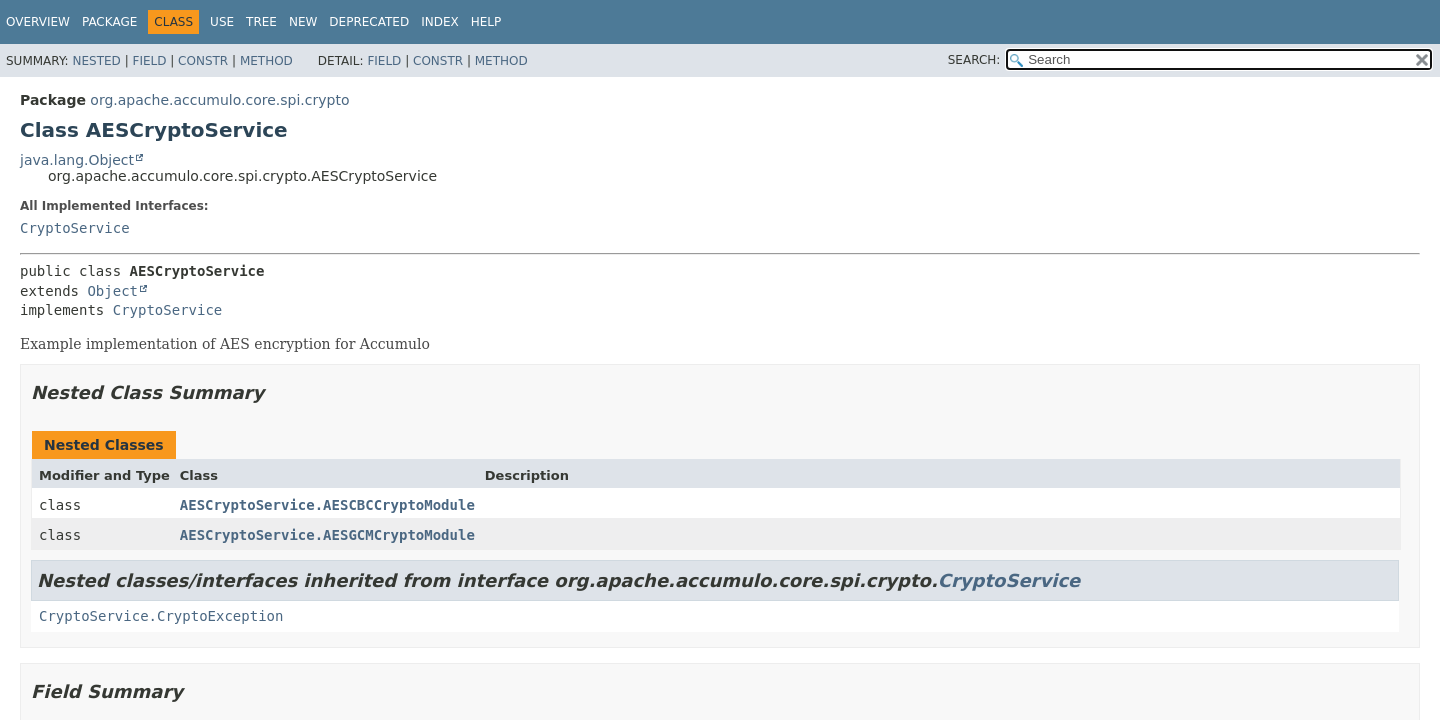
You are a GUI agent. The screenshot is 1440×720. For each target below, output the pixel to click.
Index (440, 22)
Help (486, 22)
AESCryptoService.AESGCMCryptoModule (327, 535)
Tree (261, 22)
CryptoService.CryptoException (161, 616)
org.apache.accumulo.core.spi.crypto (219, 100)
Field (149, 61)
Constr (203, 61)
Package (109, 22)
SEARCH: (974, 60)
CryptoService (75, 228)
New (303, 22)
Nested (96, 61)
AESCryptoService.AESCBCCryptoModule (327, 505)
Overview (38, 22)
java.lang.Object (77, 160)
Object (112, 291)
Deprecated (369, 22)
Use (222, 22)
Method (266, 61)
